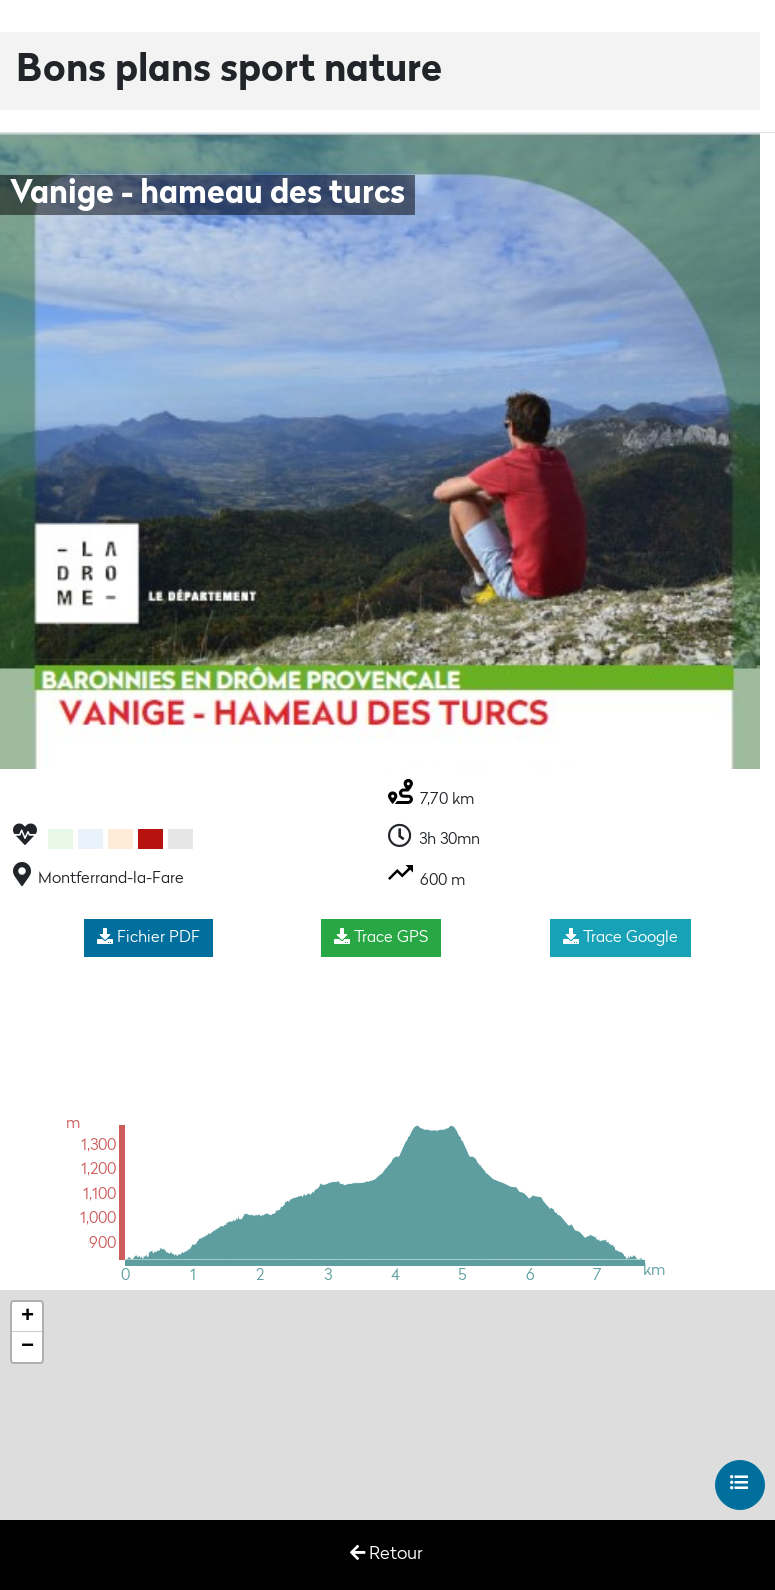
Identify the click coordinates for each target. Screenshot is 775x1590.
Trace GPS (381, 937)
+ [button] (27, 1317)
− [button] (27, 1347)
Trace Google (620, 937)
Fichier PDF (148, 937)
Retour (386, 1553)
